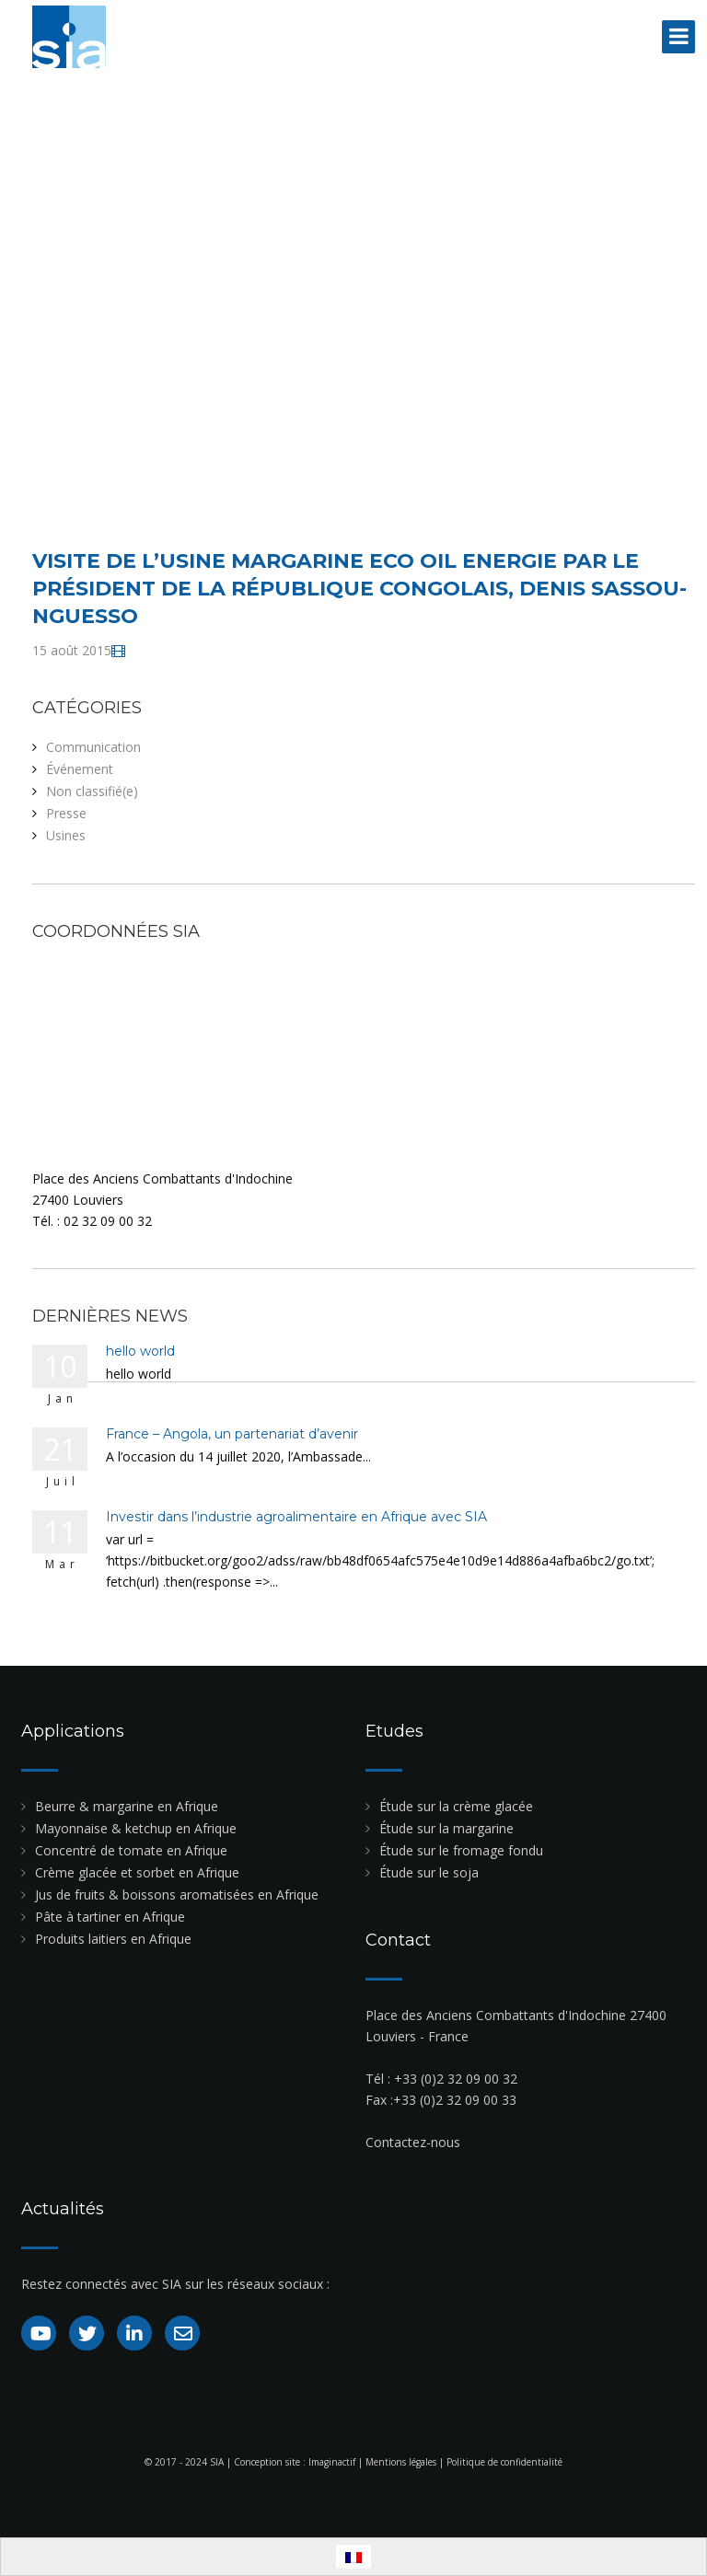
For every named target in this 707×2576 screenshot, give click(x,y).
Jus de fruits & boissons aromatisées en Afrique (177, 1894)
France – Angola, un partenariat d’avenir (232, 1434)
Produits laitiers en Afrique (113, 1938)
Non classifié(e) (92, 791)
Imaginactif (331, 2461)
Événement (79, 769)
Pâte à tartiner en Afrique (110, 1916)
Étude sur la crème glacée (456, 1806)
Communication (93, 747)
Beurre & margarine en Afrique (126, 1806)
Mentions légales (400, 2461)
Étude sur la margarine (446, 1828)
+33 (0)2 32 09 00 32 (455, 2078)
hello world (140, 1351)
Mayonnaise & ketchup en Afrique (136, 1828)
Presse (66, 813)
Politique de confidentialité (504, 2461)
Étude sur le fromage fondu (461, 1850)
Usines (66, 835)
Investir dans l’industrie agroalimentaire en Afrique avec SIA (296, 1516)
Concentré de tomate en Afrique (131, 1850)
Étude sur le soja (429, 1872)
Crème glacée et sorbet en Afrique (137, 1872)
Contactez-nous (412, 2142)
